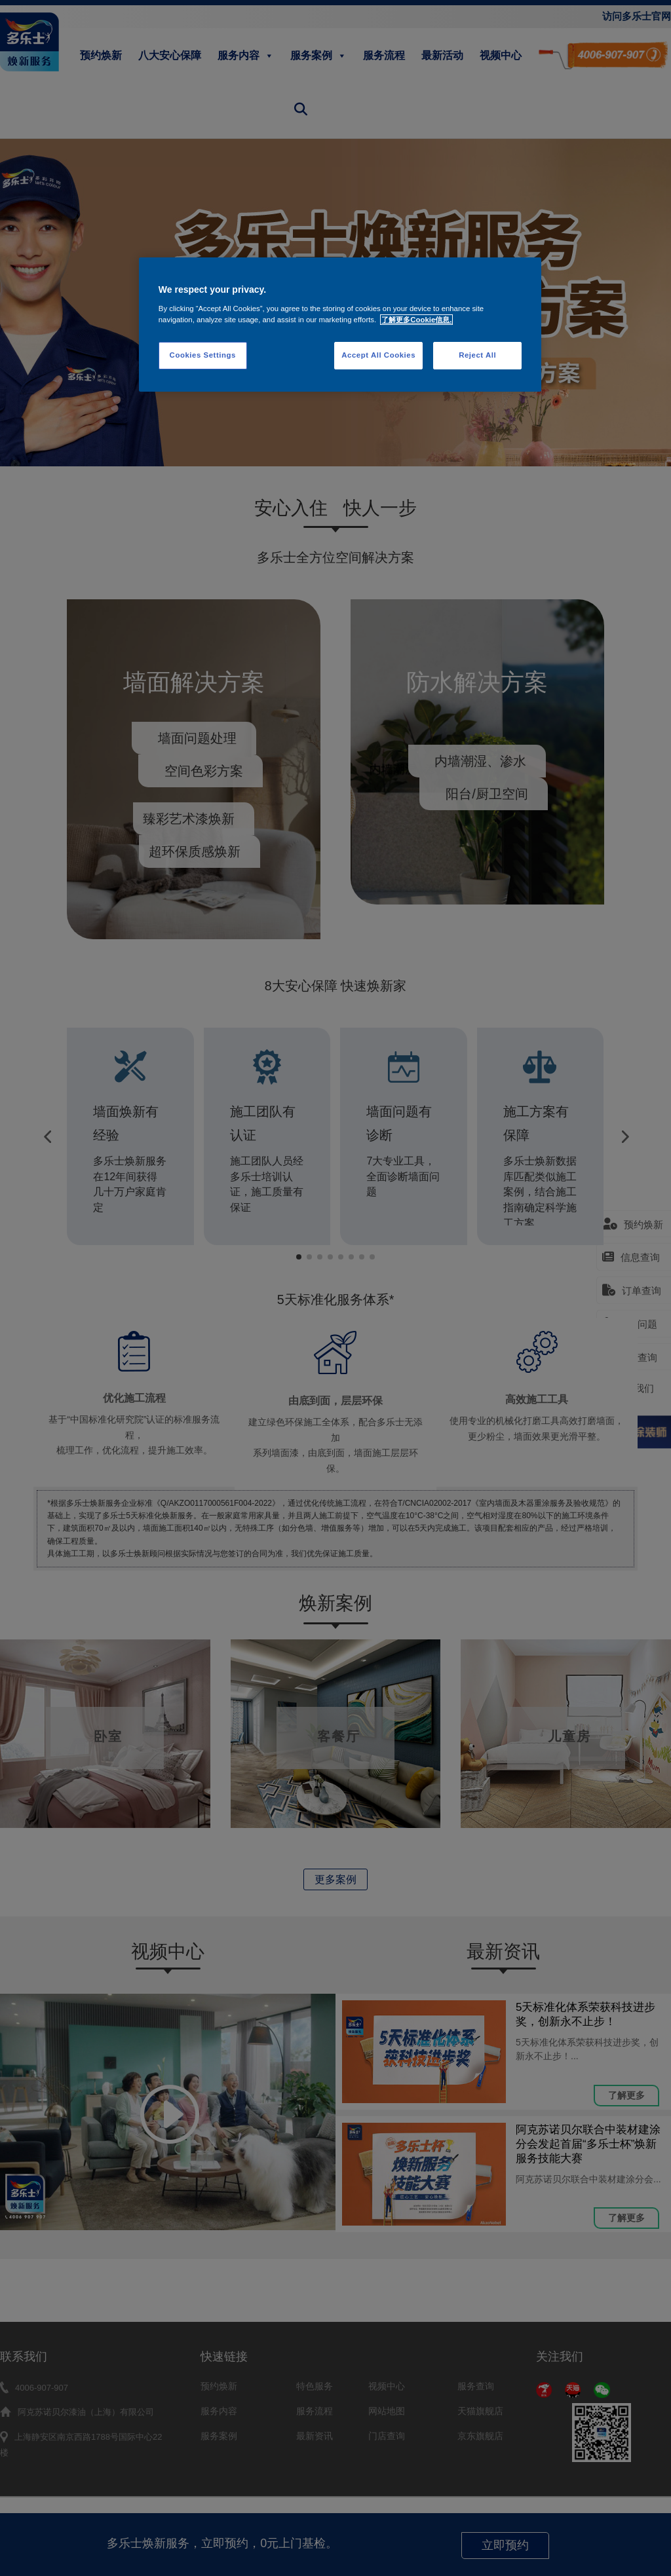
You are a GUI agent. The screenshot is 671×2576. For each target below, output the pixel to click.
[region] (340, 324)
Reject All (477, 355)
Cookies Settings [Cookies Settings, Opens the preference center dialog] (203, 355)
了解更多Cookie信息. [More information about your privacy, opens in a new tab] (416, 320)
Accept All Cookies (378, 355)
